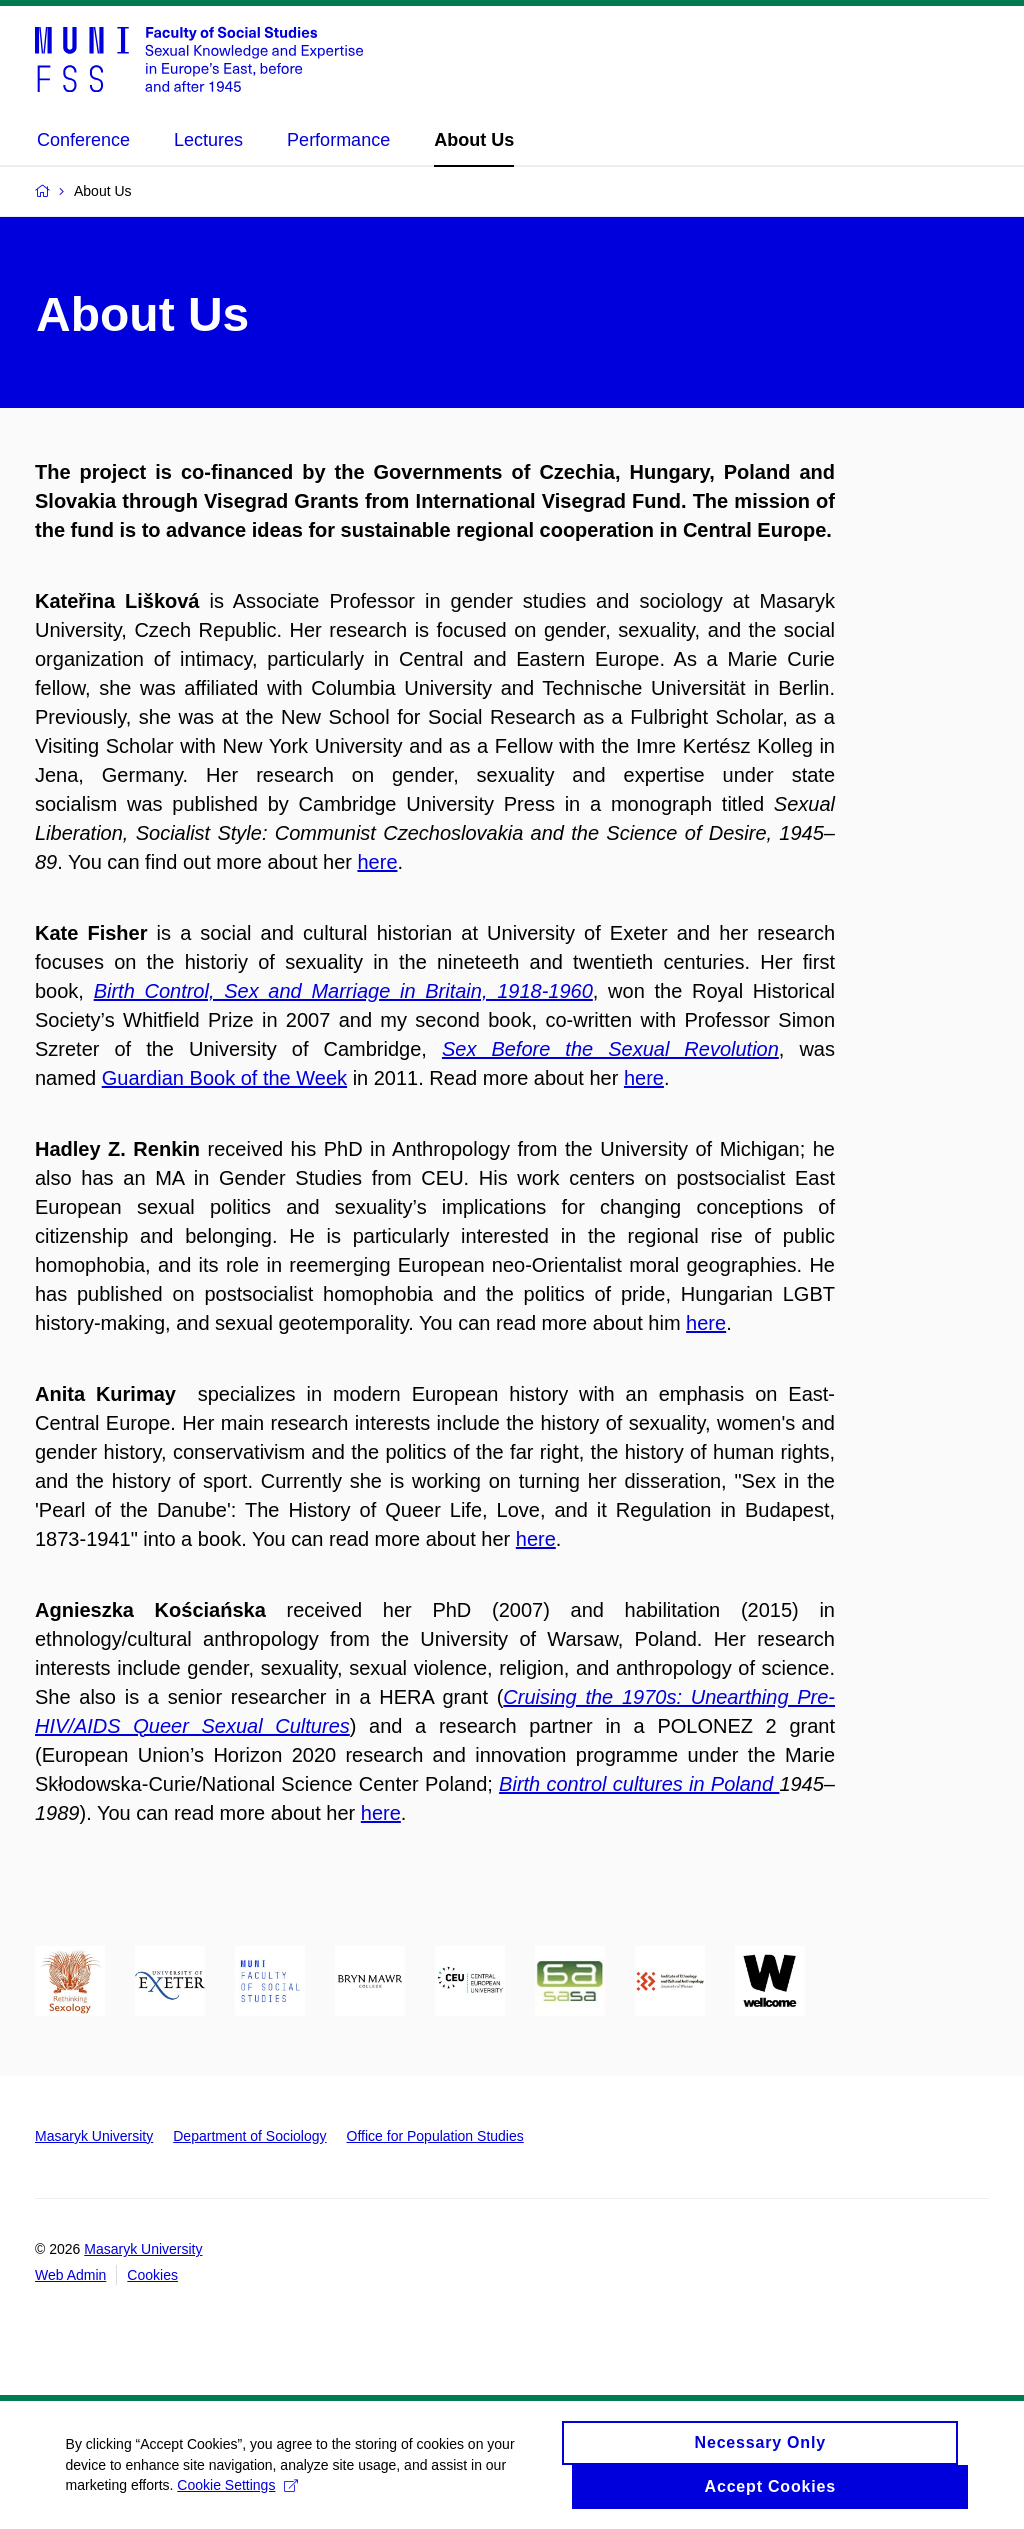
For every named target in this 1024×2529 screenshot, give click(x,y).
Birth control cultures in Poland (639, 1784)
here (377, 862)
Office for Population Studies (435, 2136)
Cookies (152, 2275)
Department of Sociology (249, 2136)
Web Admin (70, 2275)
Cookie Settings (242, 2497)
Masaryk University (94, 2136)
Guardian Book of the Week (224, 1078)
